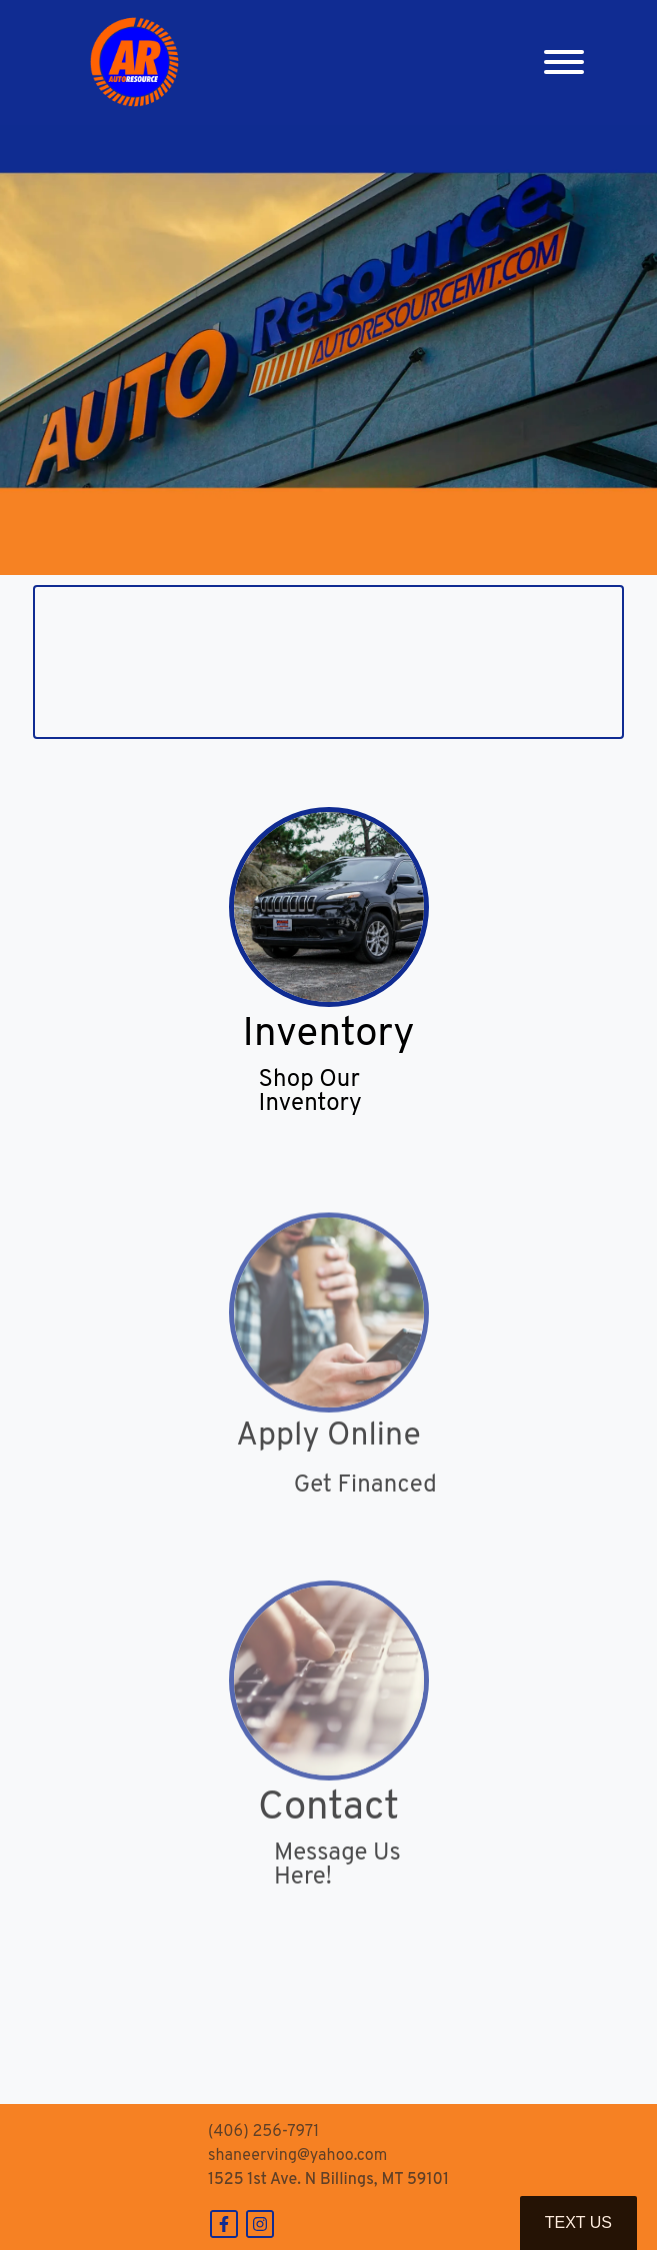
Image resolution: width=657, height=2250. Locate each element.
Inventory (329, 1036)
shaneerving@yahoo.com (297, 2156)
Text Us (578, 2222)
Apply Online (328, 1459)
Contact (328, 1830)
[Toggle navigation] (564, 62)
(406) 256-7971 (263, 2132)
